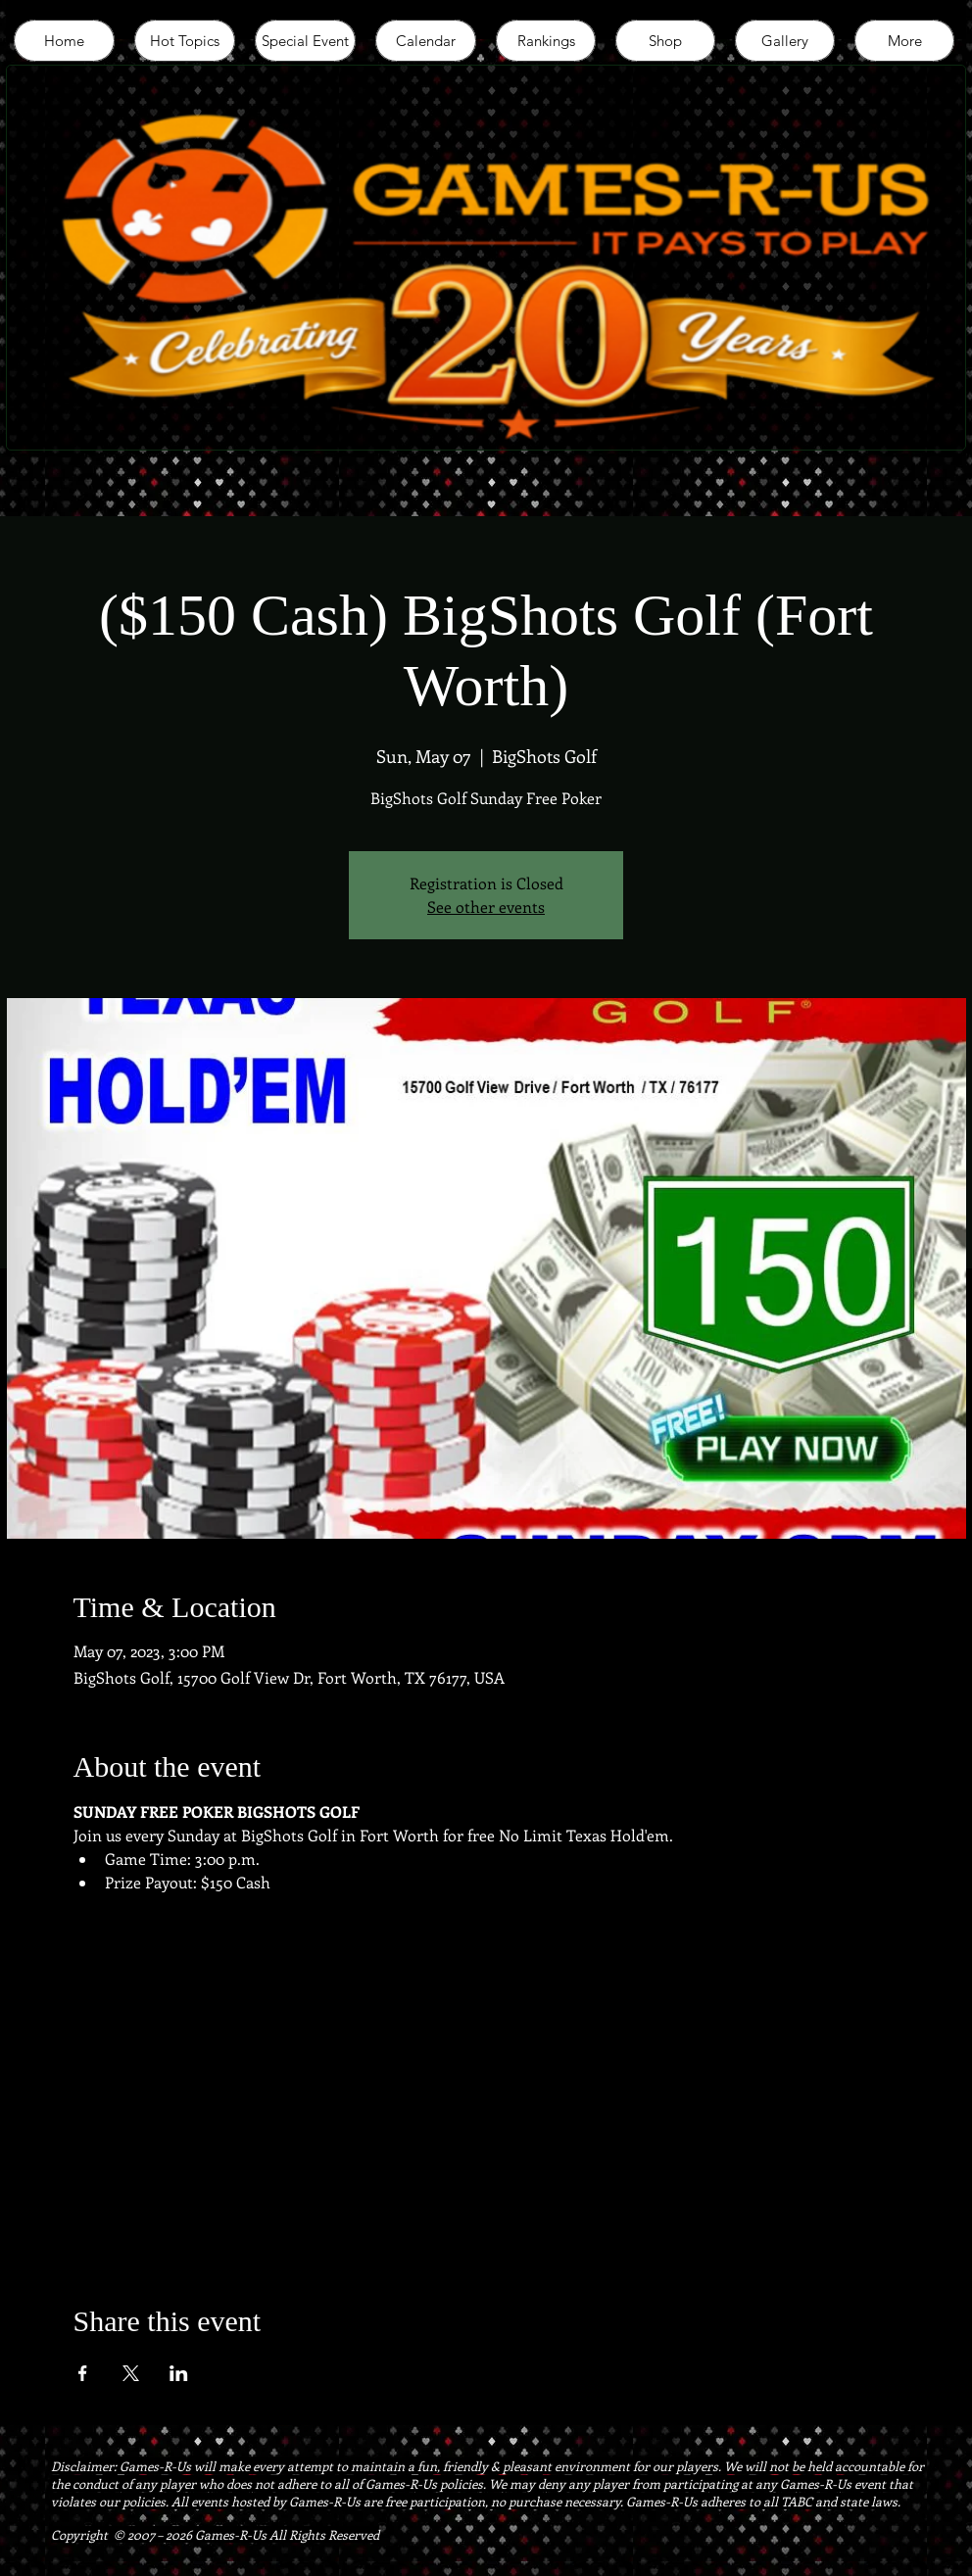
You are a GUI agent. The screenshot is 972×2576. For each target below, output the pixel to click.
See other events (486, 906)
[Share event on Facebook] (82, 2373)
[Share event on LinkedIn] (179, 2373)
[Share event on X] (131, 2373)
